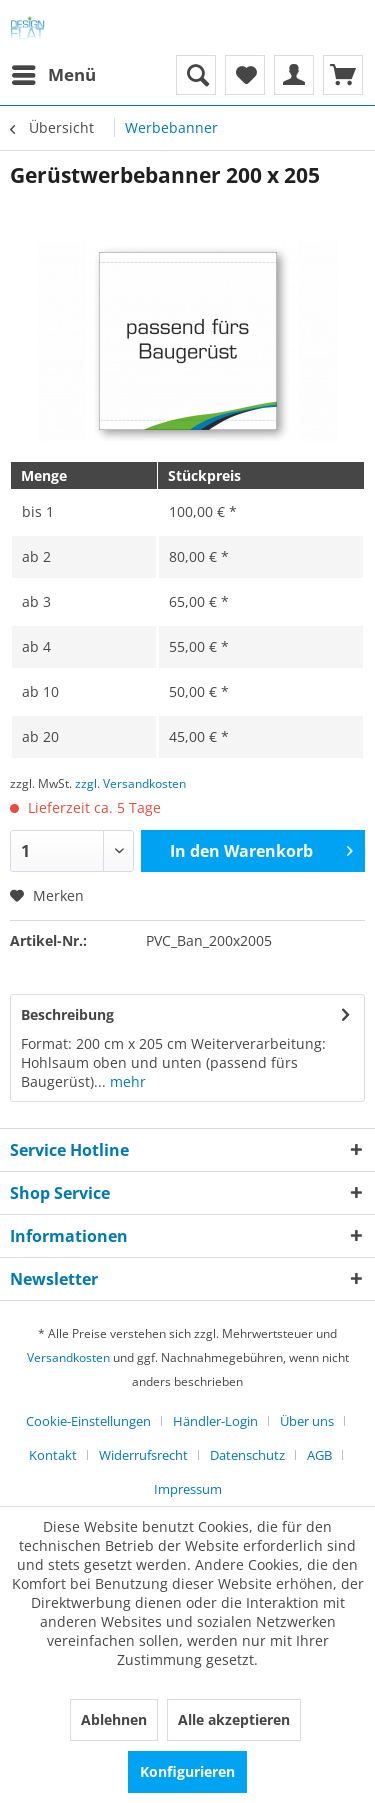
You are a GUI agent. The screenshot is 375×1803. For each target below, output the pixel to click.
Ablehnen (114, 1719)
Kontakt (53, 1455)
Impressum (188, 1489)
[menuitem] (53, 75)
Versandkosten (68, 1357)
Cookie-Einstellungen (88, 1421)
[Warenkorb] (343, 75)
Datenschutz (247, 1455)
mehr (126, 1081)
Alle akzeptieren (234, 1719)
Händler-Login (215, 1421)
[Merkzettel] (245, 75)
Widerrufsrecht (143, 1455)
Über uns (307, 1421)
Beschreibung (67, 1014)
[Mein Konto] (294, 75)
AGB (319, 1455)
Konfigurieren (187, 1771)
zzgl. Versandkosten (130, 783)
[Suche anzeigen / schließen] (196, 75)
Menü (54, 72)
